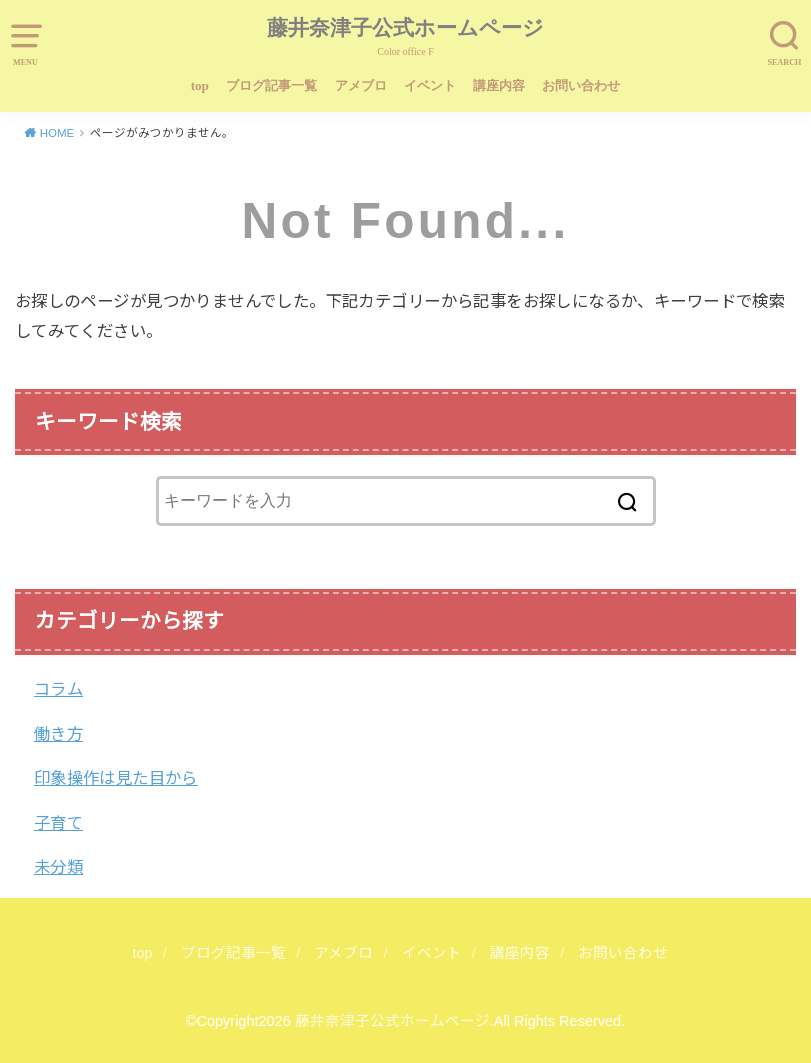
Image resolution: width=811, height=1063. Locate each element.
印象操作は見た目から (116, 778)
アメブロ (361, 85)
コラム (58, 689)
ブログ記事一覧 (271, 85)
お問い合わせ (581, 85)
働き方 (58, 734)
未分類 (58, 867)
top (200, 85)
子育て (58, 823)
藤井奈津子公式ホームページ (405, 28)
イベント (430, 85)
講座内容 (499, 85)
